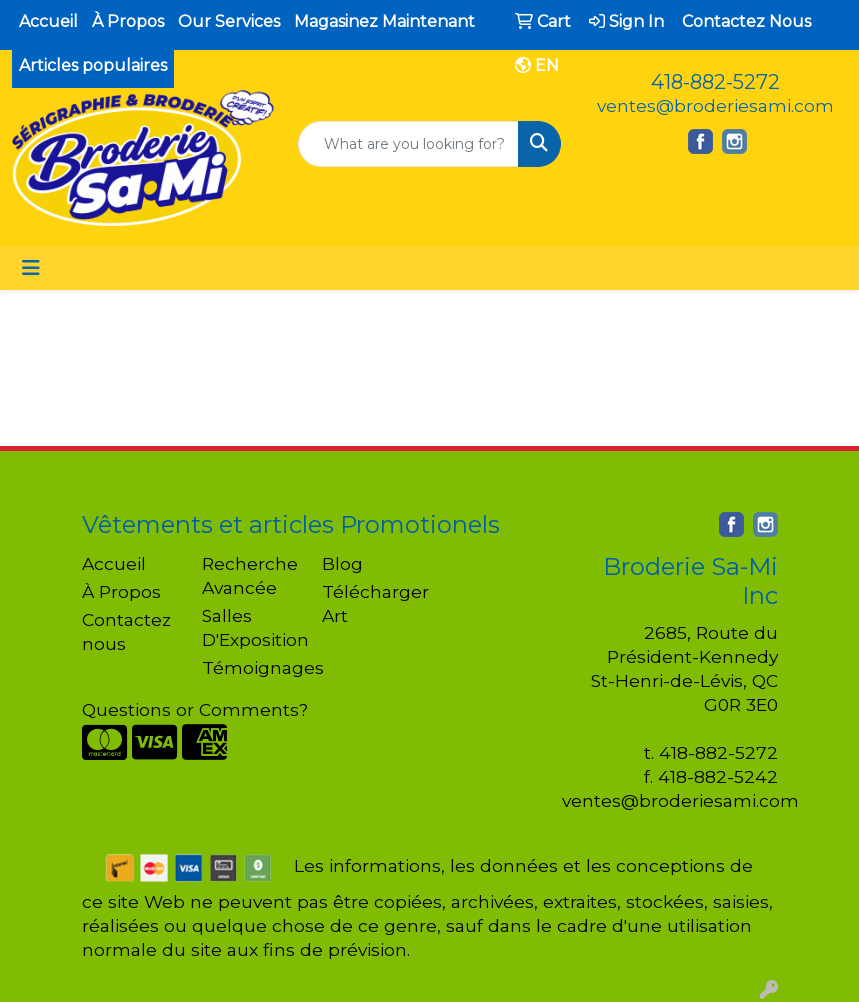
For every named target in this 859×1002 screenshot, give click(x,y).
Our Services (229, 21)
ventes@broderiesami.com (715, 105)
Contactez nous (126, 631)
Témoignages (250, 667)
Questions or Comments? (195, 709)
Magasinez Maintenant (384, 21)
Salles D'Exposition (250, 627)
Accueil (48, 21)
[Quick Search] (408, 144)
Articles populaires (93, 65)
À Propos (128, 21)
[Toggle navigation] (31, 268)
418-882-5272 (715, 82)
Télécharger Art (370, 603)
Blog (342, 563)
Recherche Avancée (250, 575)
